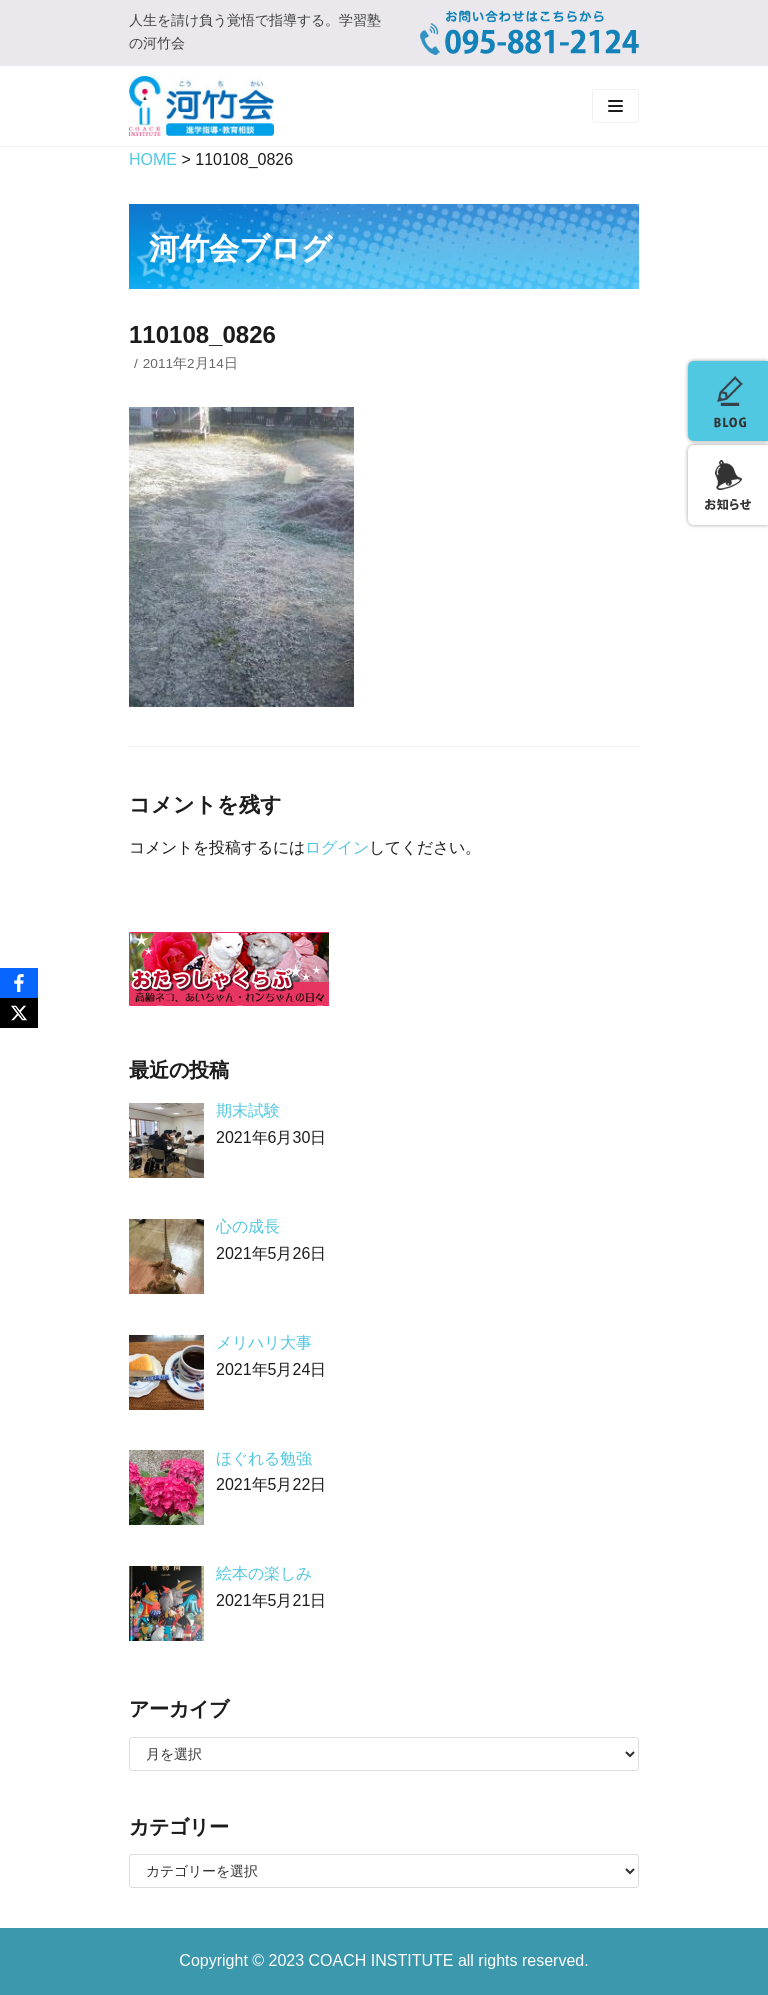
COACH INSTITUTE (383, 1960)
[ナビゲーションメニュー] (615, 106)
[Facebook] (19, 983)
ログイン (337, 847)
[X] (19, 1013)
